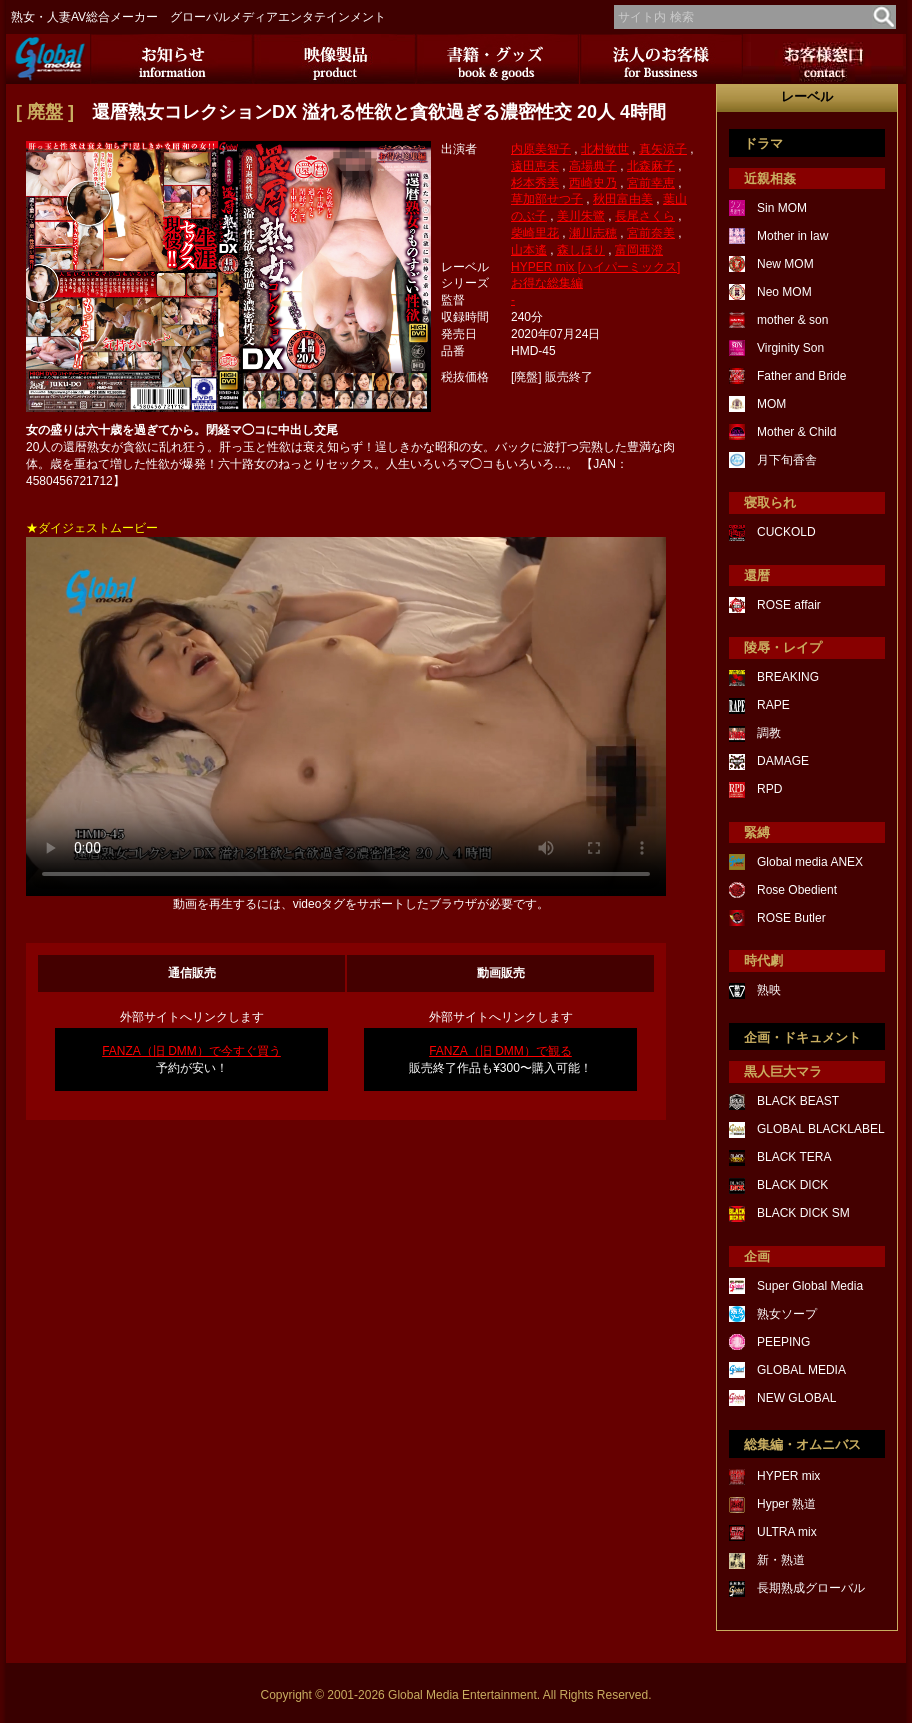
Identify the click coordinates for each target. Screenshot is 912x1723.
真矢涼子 (663, 149)
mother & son (792, 320)
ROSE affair (789, 605)
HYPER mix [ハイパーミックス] (595, 267)
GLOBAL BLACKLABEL (821, 1129)
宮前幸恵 (651, 183)
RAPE (773, 705)
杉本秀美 (535, 183)
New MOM (785, 264)
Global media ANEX (810, 862)
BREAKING (788, 677)
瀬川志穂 (593, 233)
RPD (769, 789)
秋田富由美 (623, 199)
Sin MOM (782, 208)
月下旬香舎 (787, 460)
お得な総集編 (547, 283)
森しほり (581, 250)
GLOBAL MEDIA (801, 1370)
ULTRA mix (787, 1532)
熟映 (769, 990)
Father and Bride (801, 376)
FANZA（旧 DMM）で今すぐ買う (191, 1051)
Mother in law (792, 236)
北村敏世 (605, 149)
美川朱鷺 (581, 216)
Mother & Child (796, 432)
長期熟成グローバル (811, 1588)
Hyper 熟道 (786, 1504)
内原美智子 (541, 149)
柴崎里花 (535, 233)
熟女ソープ (787, 1314)
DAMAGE (783, 761)
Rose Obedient (797, 890)
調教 (769, 733)
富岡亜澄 (639, 250)
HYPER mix (788, 1476)
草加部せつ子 (547, 199)
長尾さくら (645, 216)
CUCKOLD (786, 532)
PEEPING (783, 1342)
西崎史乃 (593, 183)
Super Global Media (810, 1286)
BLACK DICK (792, 1185)
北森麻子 (651, 166)
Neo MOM (784, 292)
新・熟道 (781, 1560)
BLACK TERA (794, 1157)
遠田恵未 (535, 166)
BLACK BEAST (798, 1101)
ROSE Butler (791, 918)
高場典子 (593, 166)
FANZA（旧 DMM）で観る (500, 1051)
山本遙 (529, 250)
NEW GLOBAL (796, 1398)
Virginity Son (790, 348)
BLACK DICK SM (803, 1213)
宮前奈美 (651, 233)
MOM (771, 404)
